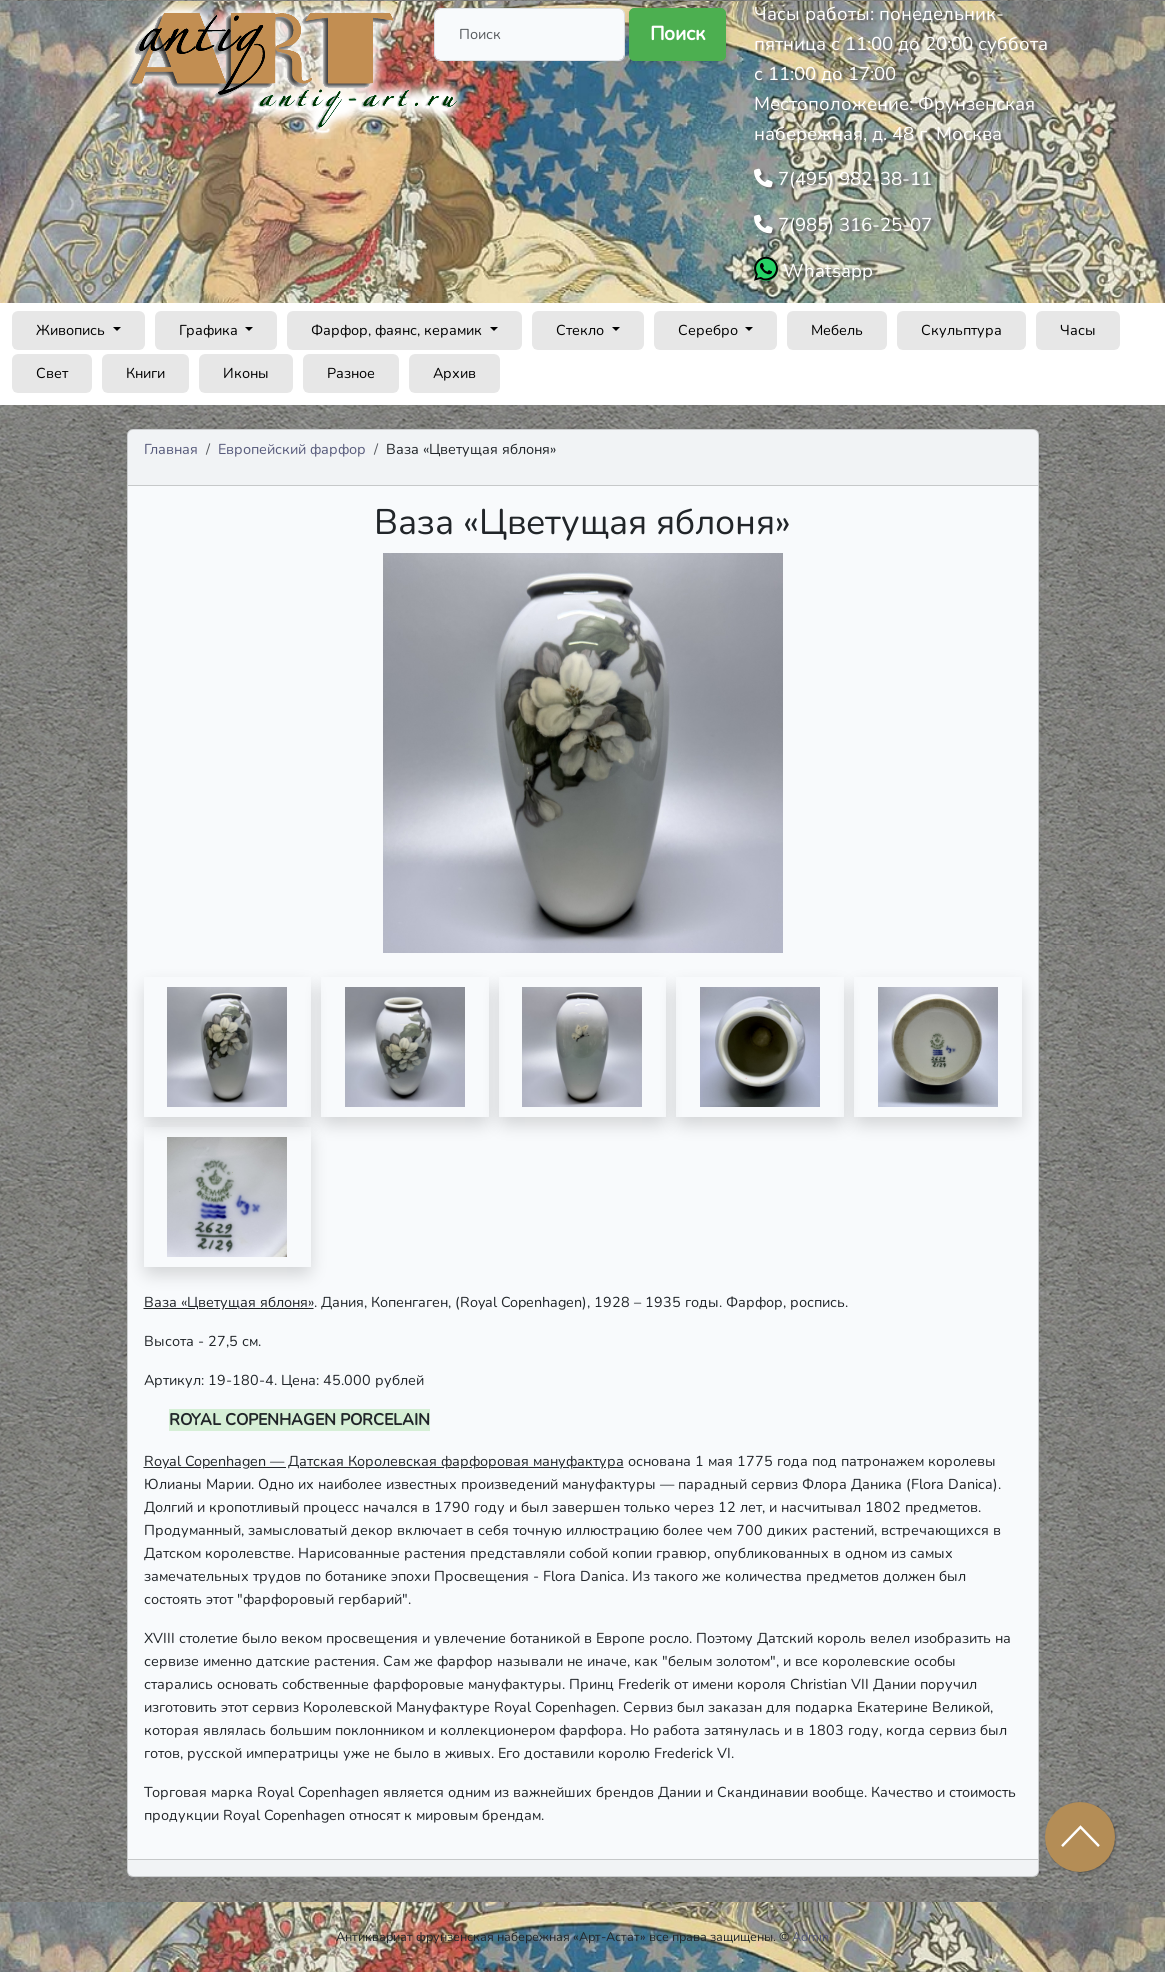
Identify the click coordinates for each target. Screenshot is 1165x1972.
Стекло (582, 330)
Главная (171, 449)
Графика (210, 330)
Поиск (677, 34)
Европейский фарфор (292, 449)
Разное (351, 373)
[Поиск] (529, 34)
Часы (1078, 330)
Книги (145, 373)
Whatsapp (825, 271)
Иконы (246, 373)
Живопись (72, 330)
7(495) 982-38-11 (852, 179)
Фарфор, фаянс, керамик (398, 330)
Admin (810, 1936)
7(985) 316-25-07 (852, 225)
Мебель (837, 330)
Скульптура (961, 330)
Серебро (710, 330)
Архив (454, 373)
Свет (52, 373)
